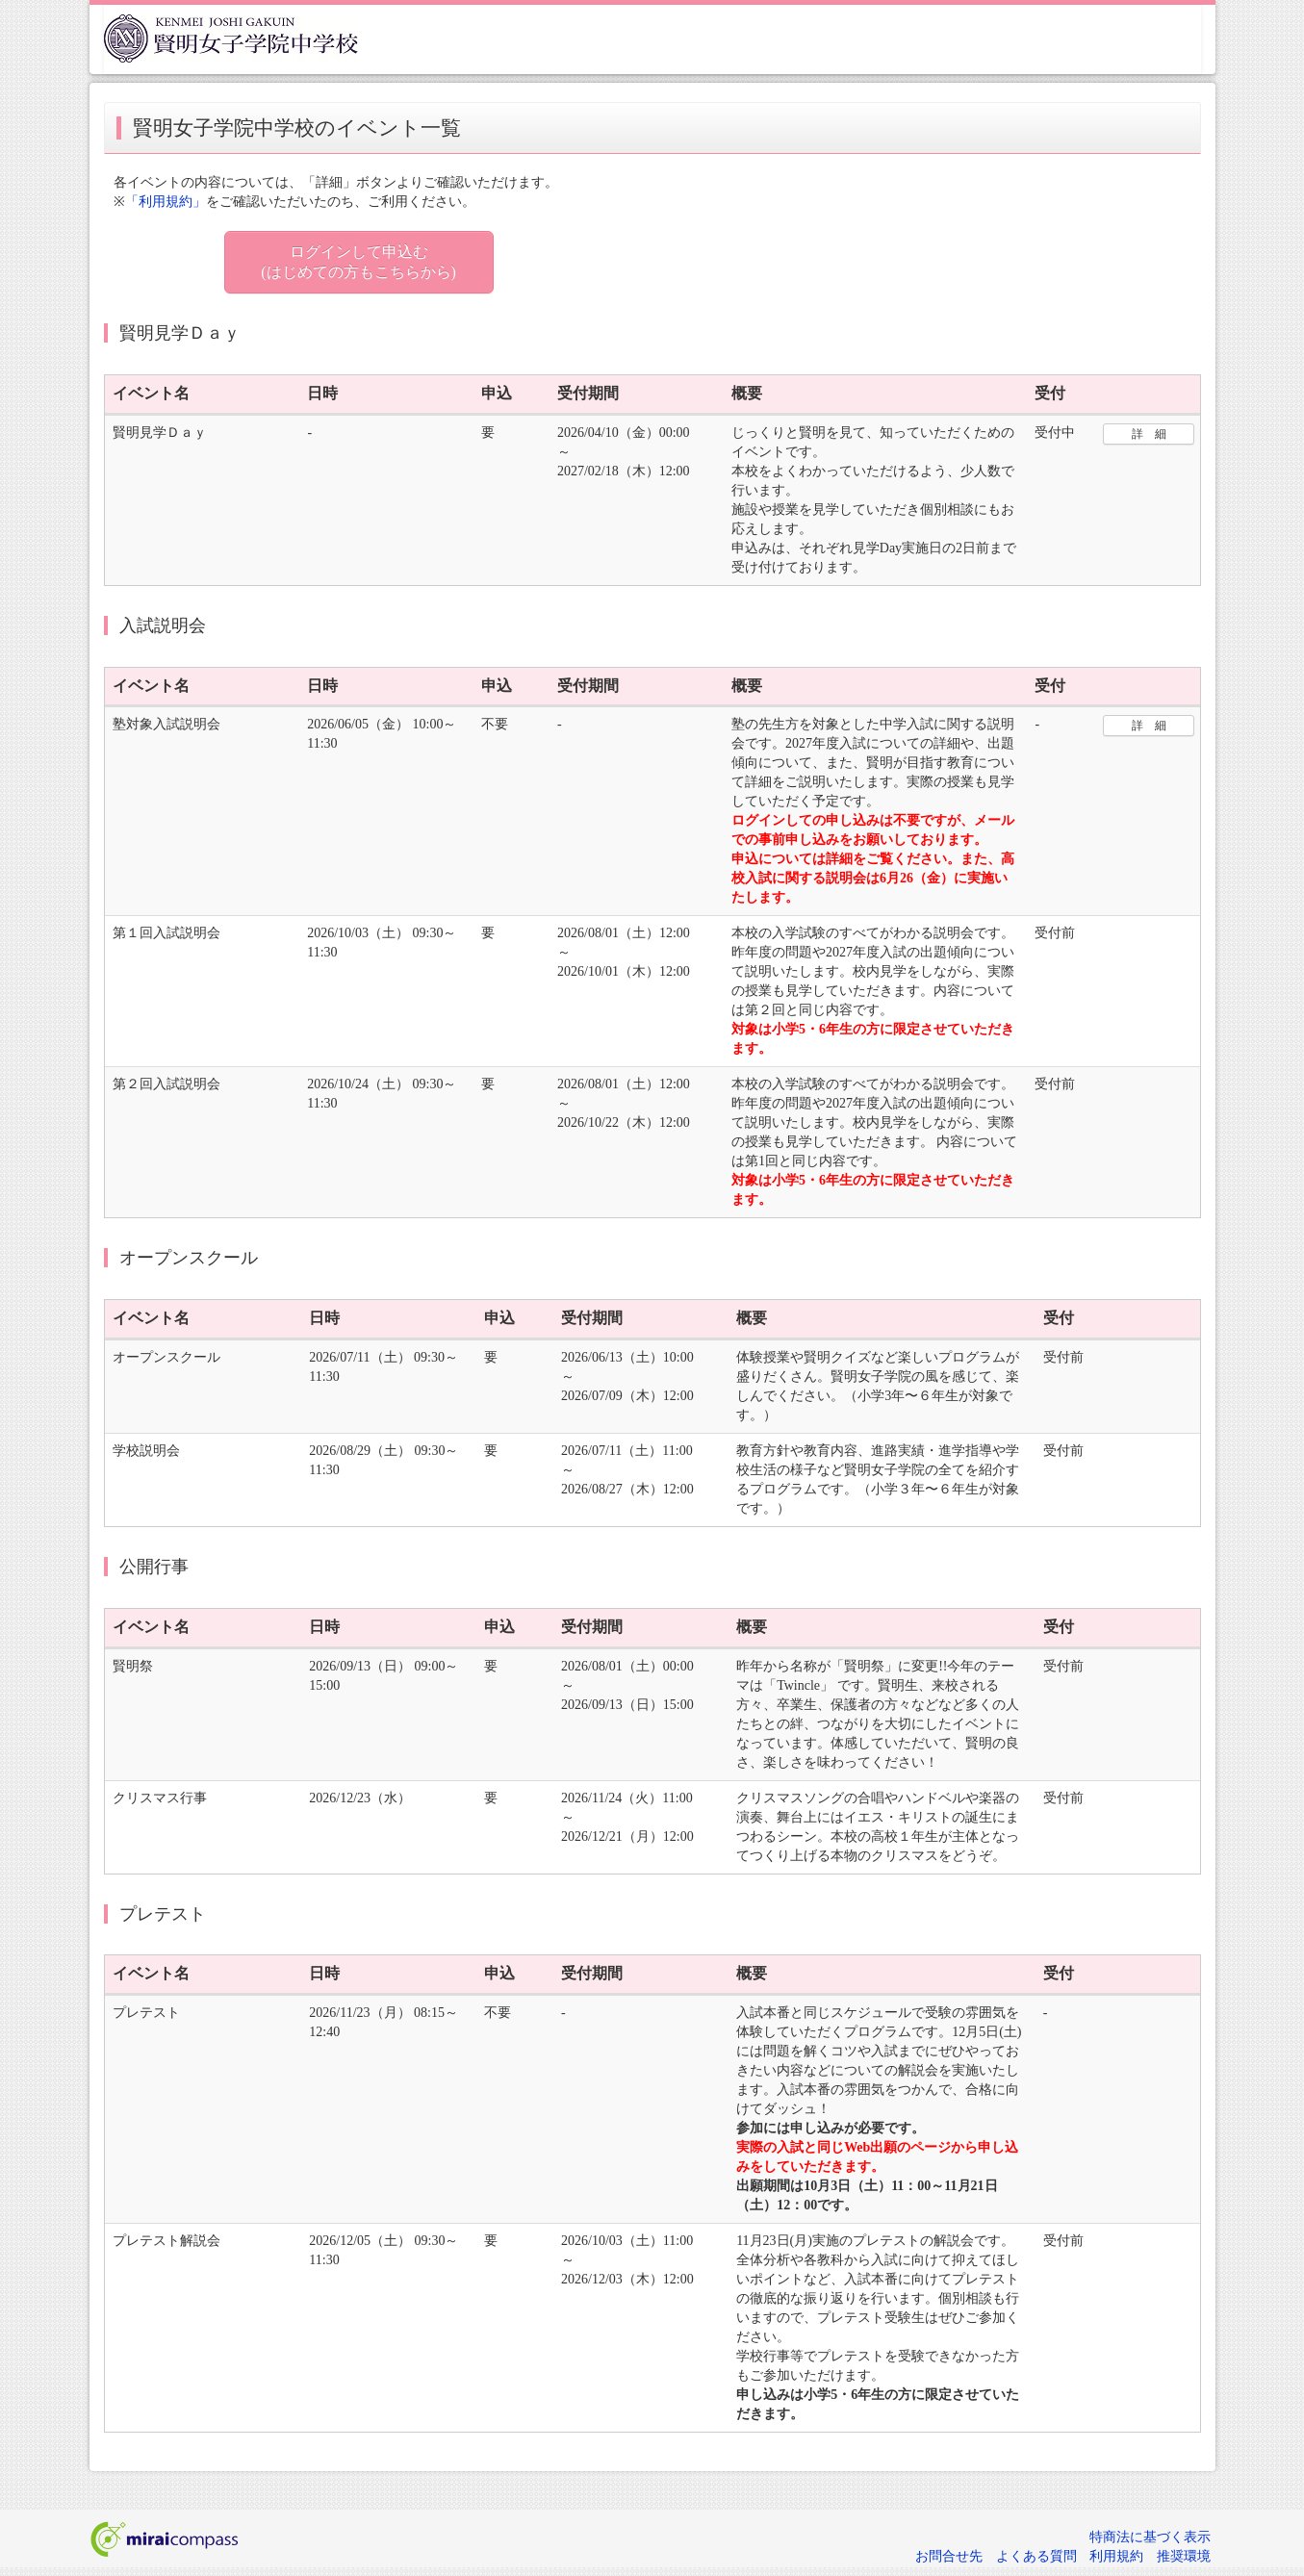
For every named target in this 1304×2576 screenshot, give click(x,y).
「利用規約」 (165, 201)
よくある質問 (1036, 2556)
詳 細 (1149, 434)
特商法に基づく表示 (1150, 2537)
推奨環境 (1184, 2556)
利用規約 (1116, 2556)
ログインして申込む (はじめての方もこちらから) (358, 261)
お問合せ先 (949, 2556)
